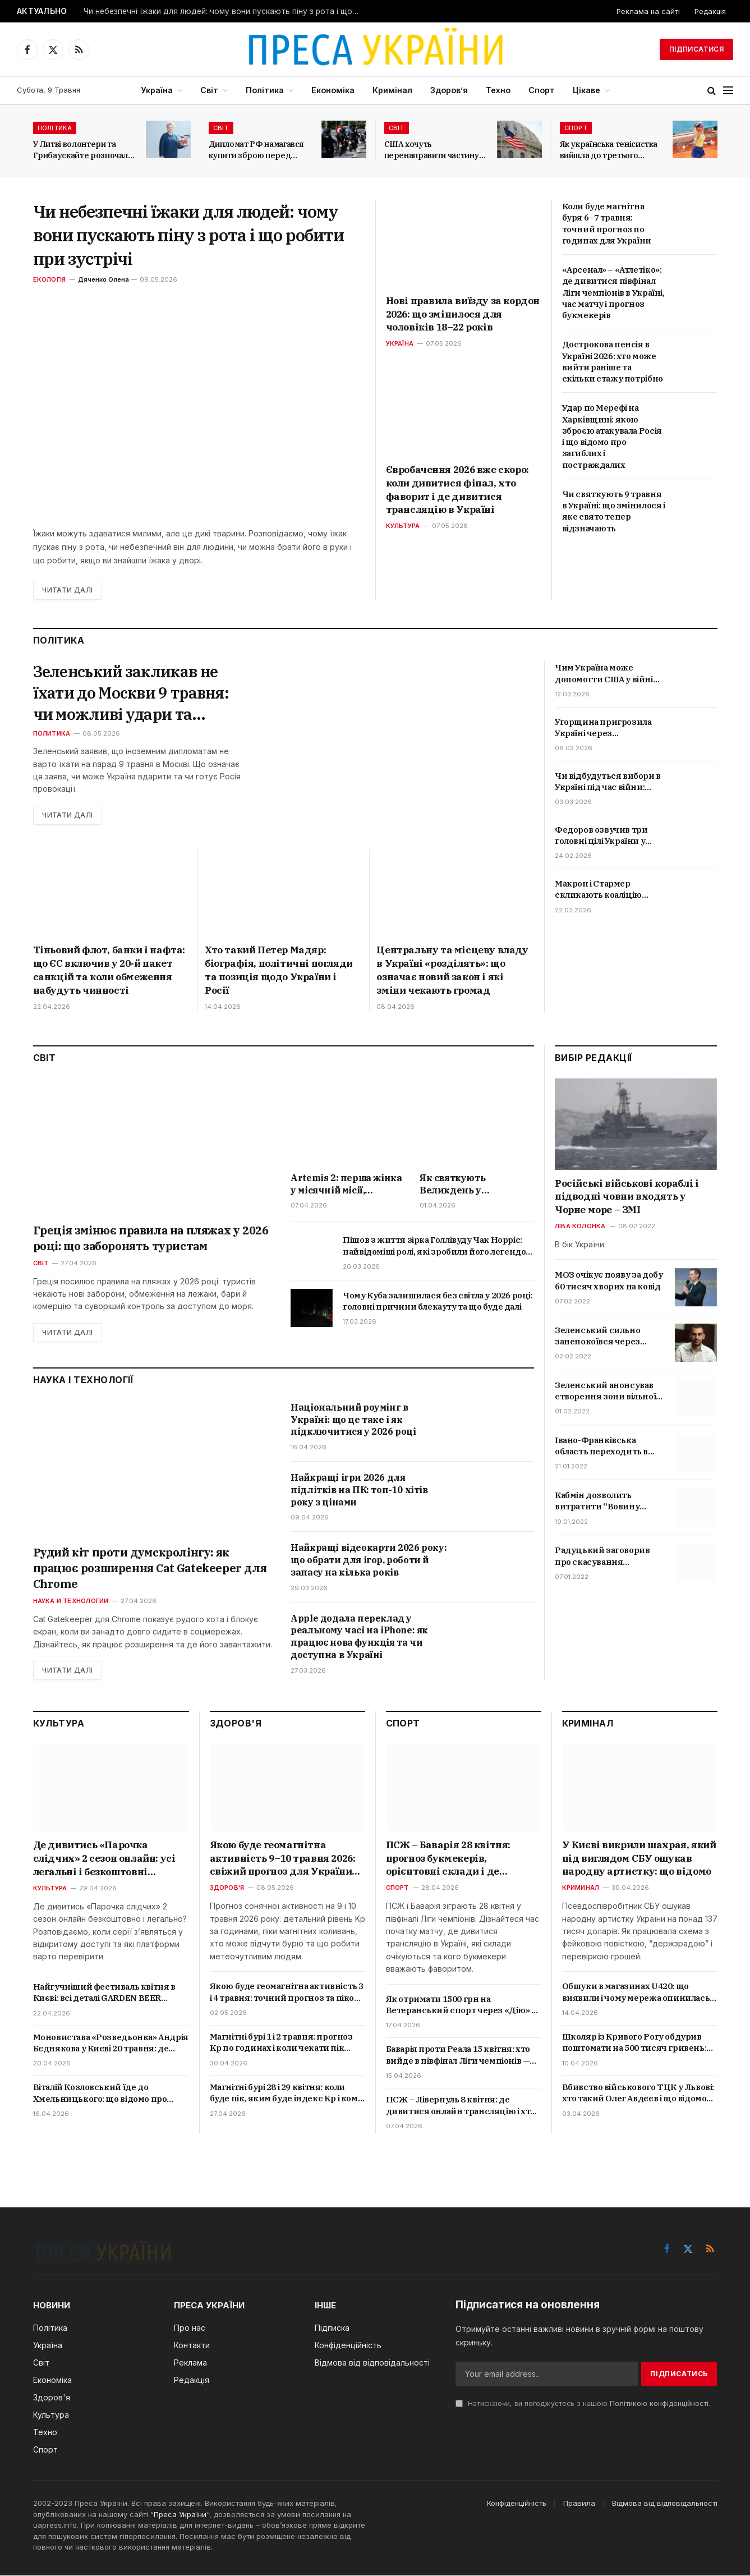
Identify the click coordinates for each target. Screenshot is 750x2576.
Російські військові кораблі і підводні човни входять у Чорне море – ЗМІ (626, 1196)
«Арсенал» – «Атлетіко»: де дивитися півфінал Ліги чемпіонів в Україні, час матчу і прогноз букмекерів (613, 292)
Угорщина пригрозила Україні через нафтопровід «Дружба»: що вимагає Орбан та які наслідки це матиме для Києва (607, 728)
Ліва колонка (580, 1226)
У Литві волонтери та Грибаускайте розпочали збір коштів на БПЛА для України (83, 150)
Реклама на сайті (648, 11)
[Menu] (728, 90)
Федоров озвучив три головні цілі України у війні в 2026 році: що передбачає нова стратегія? (601, 835)
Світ (209, 90)
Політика (265, 90)
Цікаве (586, 90)
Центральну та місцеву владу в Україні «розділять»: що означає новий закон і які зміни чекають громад (452, 970)
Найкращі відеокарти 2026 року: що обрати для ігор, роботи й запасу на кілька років (369, 1560)
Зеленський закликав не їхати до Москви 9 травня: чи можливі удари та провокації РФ (133, 693)
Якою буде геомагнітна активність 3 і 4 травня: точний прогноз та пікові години (287, 1992)
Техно (498, 90)
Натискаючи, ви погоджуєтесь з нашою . (582, 2404)
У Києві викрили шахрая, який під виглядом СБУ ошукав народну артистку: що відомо (639, 1859)
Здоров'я (227, 1888)
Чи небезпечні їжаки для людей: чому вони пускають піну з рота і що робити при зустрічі (224, 11)
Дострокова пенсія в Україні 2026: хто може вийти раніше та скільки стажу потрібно (612, 361)
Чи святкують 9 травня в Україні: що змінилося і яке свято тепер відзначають (613, 511)
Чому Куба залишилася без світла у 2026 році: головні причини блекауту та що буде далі (437, 1301)
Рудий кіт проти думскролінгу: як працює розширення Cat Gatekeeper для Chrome (150, 1568)
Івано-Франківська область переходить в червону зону (601, 1446)
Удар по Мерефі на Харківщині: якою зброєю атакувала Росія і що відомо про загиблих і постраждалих (612, 436)
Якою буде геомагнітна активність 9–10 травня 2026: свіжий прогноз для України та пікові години (283, 1859)
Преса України (180, 2514)
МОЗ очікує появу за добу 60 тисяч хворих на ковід (608, 1281)
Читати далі (68, 590)
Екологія (49, 279)
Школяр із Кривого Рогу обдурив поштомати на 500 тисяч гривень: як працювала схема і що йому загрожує (634, 2043)
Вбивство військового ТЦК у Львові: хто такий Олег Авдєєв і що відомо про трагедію (638, 2093)
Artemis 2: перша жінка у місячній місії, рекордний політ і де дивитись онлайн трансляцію (346, 1184)
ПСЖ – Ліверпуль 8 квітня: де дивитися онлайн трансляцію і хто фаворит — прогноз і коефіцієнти (460, 2106)
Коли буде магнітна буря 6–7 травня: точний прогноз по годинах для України (606, 223)
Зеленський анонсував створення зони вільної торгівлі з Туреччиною (605, 1391)
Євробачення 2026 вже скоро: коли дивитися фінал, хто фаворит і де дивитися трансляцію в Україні (457, 489)
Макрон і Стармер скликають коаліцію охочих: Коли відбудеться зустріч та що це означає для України (609, 889)
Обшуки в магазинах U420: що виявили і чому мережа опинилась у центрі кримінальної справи (639, 1992)
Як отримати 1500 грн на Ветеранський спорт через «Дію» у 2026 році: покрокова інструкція (461, 2005)
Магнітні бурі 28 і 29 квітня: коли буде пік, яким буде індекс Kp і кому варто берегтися (286, 2093)
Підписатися (696, 49)
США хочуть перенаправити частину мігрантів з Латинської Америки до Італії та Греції (432, 150)
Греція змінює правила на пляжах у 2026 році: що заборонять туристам (151, 1238)
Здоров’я (449, 90)
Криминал (581, 1888)
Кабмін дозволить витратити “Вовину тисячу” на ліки (597, 1501)
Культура (403, 526)
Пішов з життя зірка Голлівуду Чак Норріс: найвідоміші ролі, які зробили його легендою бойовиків (438, 1246)
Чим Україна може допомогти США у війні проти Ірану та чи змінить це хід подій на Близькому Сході (605, 674)
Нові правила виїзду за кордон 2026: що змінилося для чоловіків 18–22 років (463, 314)
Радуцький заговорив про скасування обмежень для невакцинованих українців (602, 1556)
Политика (52, 734)
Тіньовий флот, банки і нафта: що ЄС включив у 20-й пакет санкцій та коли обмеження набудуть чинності (109, 970)
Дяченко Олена (103, 279)
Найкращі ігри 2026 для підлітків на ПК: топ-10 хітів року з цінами (359, 1490)
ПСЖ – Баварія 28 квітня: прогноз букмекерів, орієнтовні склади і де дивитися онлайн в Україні (454, 1859)
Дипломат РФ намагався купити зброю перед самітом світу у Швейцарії (260, 150)
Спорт (541, 90)
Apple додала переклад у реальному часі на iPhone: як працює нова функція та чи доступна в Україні (359, 1636)
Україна (157, 90)
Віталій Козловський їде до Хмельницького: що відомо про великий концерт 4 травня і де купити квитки (100, 2093)
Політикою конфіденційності (659, 2404)
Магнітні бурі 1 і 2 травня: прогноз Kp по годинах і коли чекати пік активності (281, 2043)
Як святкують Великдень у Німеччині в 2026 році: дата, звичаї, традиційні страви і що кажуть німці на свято (475, 1184)
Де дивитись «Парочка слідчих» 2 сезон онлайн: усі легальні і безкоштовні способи (104, 1859)
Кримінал (392, 90)
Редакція (710, 11)
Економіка (333, 90)
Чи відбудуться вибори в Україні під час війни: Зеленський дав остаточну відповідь (608, 781)
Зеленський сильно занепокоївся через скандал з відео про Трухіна (597, 1336)
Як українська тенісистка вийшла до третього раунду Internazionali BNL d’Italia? (609, 150)
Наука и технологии (71, 1601)
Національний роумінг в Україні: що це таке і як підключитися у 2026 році (353, 1420)
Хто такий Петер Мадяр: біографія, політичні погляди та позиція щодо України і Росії (279, 970)
